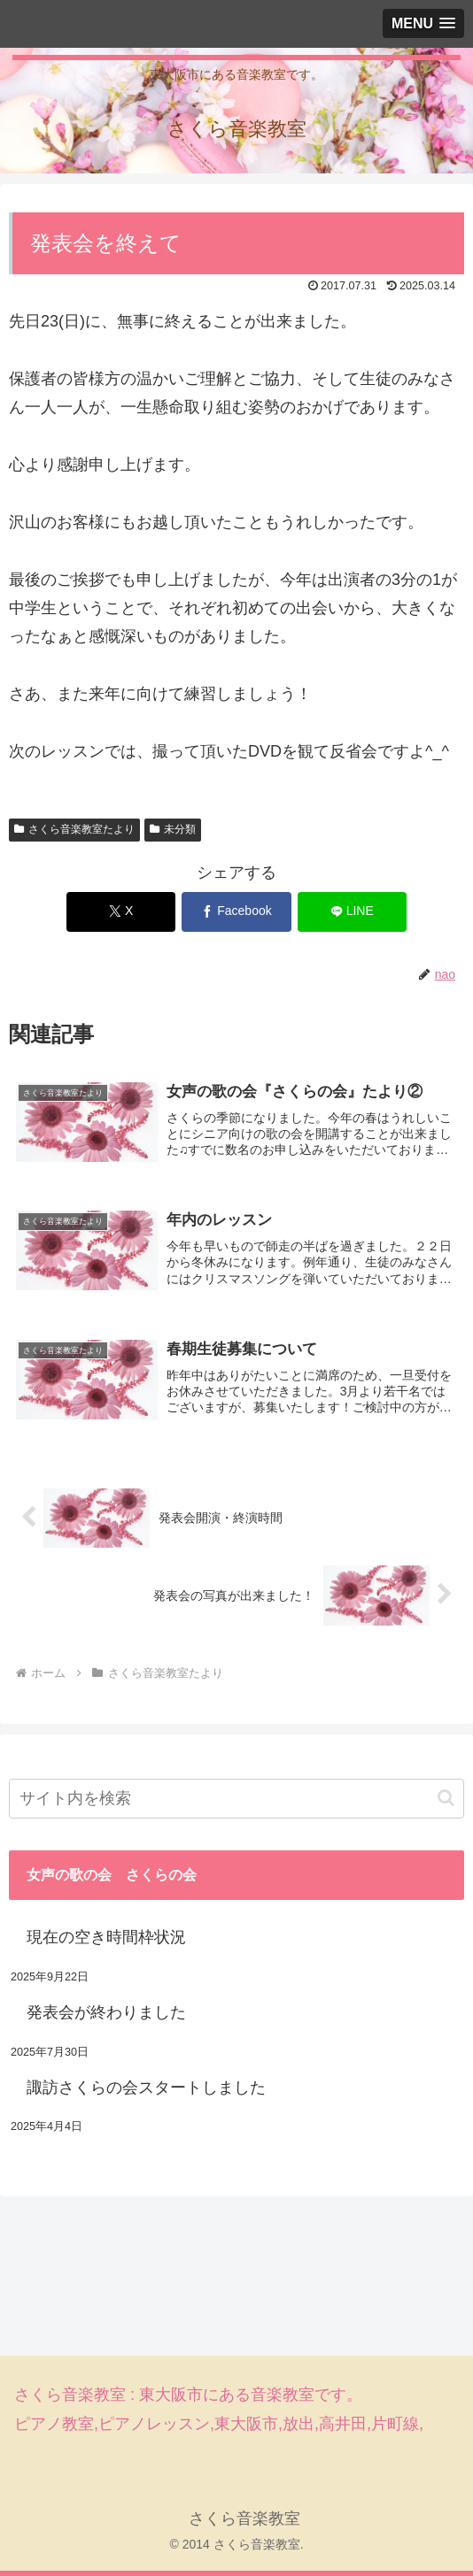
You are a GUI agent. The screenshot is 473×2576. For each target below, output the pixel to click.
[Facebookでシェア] (236, 912)
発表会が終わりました (106, 2013)
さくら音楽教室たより (74, 829)
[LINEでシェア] (352, 912)
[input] (236, 1799)
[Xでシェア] (120, 912)
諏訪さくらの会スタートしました (146, 2087)
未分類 (173, 829)
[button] (445, 1798)
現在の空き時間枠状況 (106, 1938)
